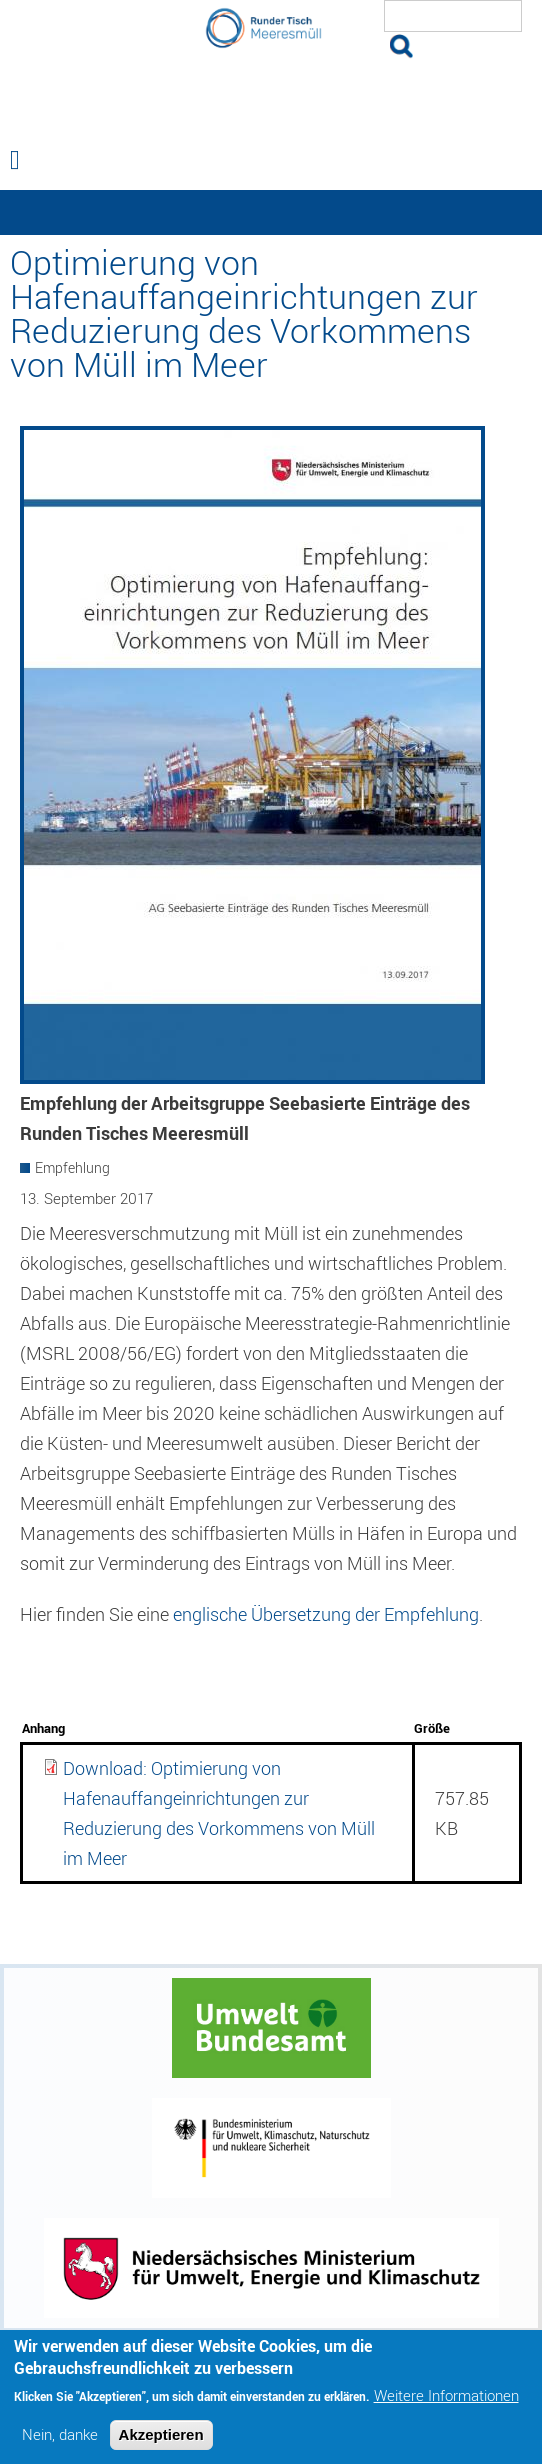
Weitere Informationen (446, 2403)
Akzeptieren (161, 2442)
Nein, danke (60, 2442)
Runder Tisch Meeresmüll (271, 96)
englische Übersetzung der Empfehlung (326, 1614)
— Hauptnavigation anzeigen (271, 212)
